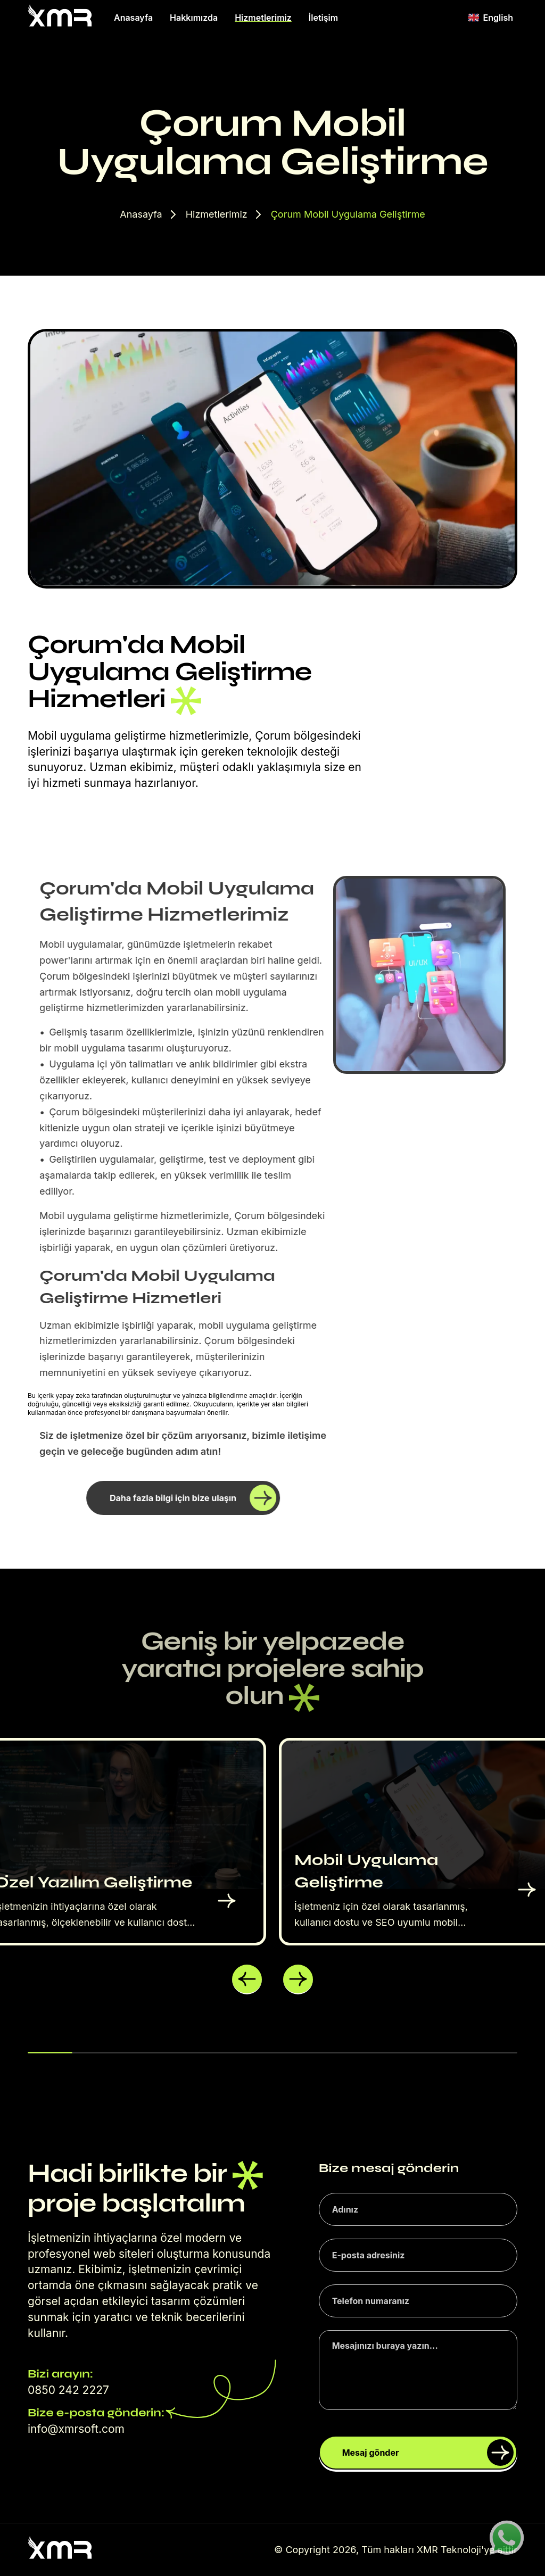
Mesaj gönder (428, 2452)
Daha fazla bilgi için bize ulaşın (193, 1498)
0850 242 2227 (68, 2390)
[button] (247, 1979)
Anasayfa (133, 17)
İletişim (323, 17)
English (490, 17)
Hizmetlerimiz (263, 17)
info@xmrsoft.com (76, 2429)
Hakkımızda (194, 17)
